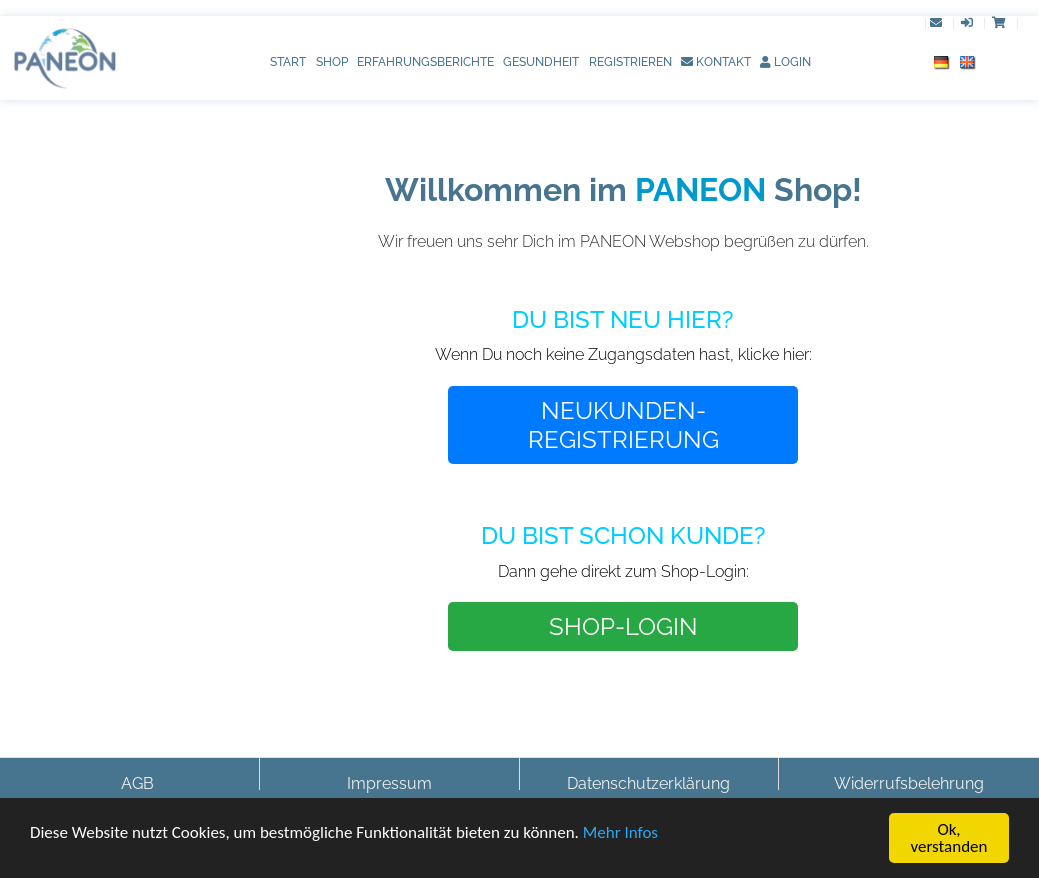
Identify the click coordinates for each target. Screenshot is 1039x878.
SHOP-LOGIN (623, 626)
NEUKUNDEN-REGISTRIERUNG (623, 425)
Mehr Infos (620, 836)
